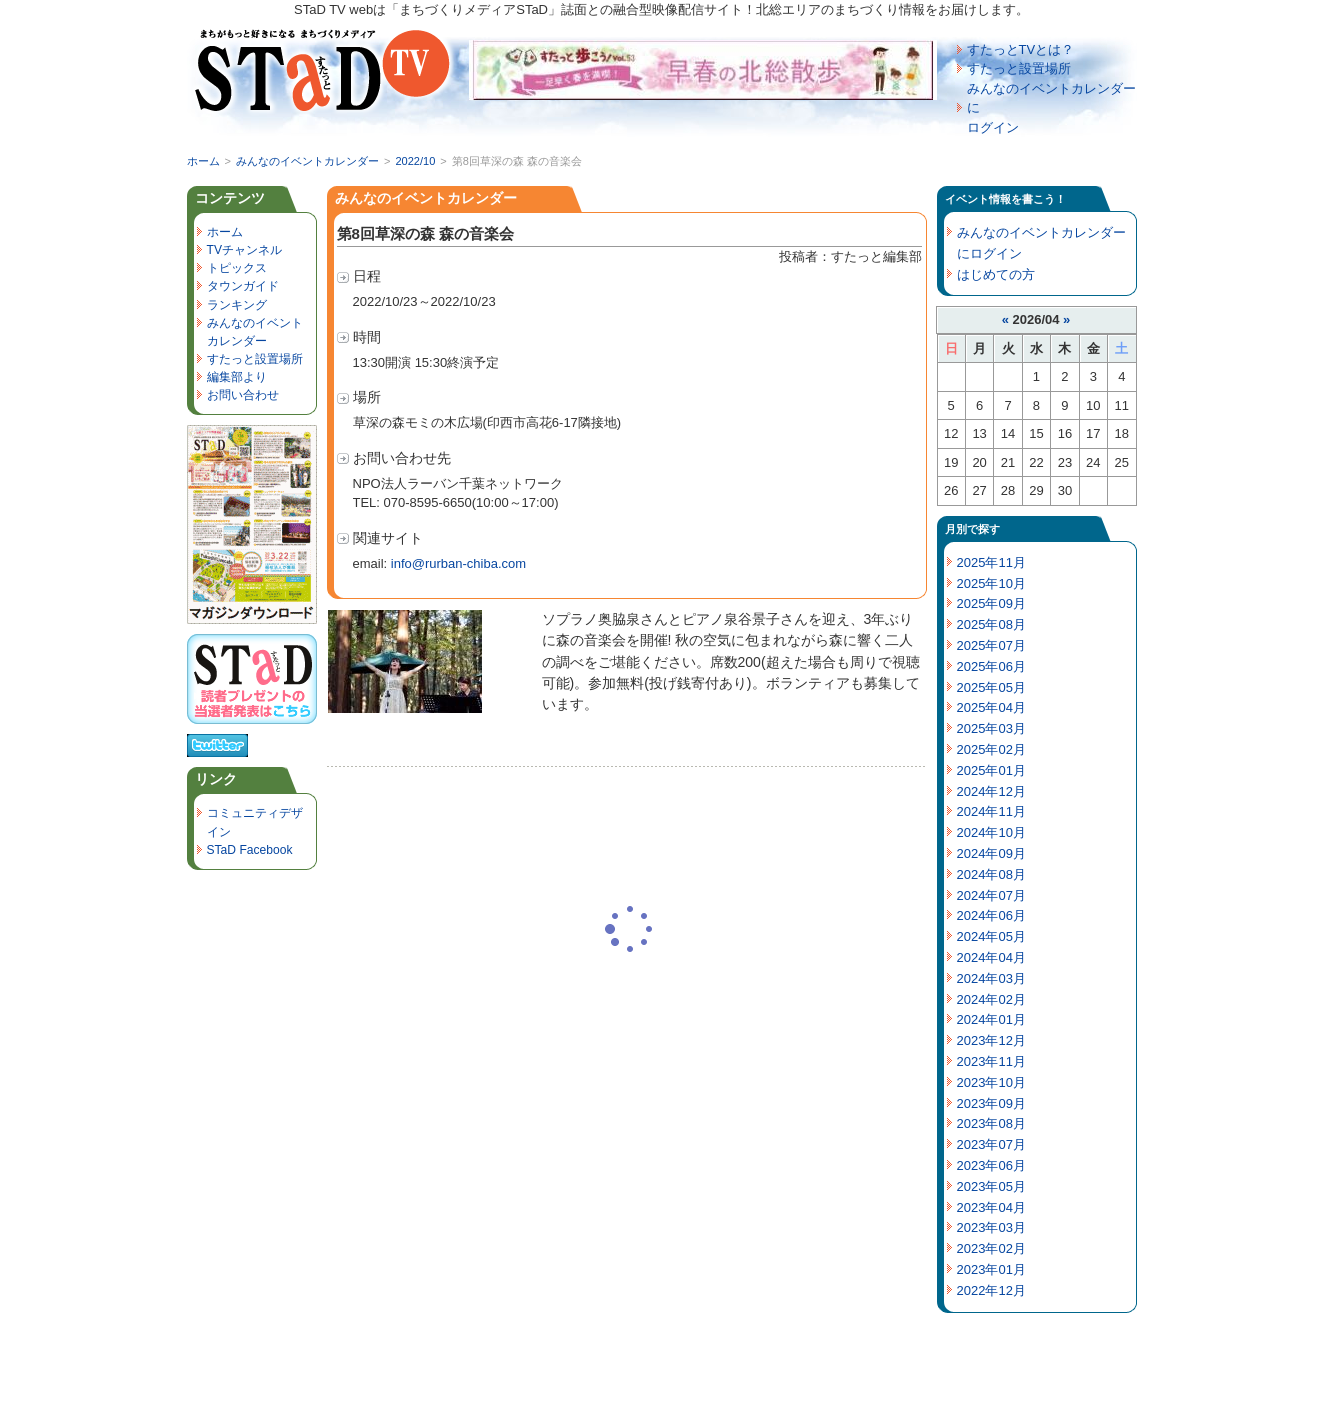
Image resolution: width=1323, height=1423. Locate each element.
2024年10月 (991, 832)
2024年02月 (991, 999)
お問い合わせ (243, 395)
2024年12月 (991, 791)
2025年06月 (991, 666)
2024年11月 (991, 811)
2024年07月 (991, 895)
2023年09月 (991, 1103)
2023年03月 (991, 1227)
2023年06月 (991, 1165)
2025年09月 (991, 603)
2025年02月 (991, 749)
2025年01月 (991, 770)
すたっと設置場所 (1019, 68)
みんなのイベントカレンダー (307, 161)
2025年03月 (991, 728)
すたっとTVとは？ (1021, 49)
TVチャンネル (244, 250)
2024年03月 (991, 978)
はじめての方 (996, 274)
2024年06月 (991, 915)
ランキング (237, 305)
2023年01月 (991, 1269)
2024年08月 (991, 874)
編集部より (237, 377)
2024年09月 (991, 853)
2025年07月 (991, 645)
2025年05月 (991, 687)
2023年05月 (991, 1186)
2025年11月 (991, 562)
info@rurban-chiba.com (458, 563)
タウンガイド (243, 286)
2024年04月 (991, 957)
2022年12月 (991, 1290)
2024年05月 (991, 936)
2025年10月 (991, 583)
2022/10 (415, 161)
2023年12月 (991, 1040)
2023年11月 (991, 1061)
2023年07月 (991, 1144)
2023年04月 (991, 1207)
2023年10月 (991, 1082)
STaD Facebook (250, 850)
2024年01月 (991, 1019)
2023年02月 (991, 1248)
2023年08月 (991, 1123)
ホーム (203, 161)
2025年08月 (991, 624)
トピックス (237, 268)
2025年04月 (991, 707)
